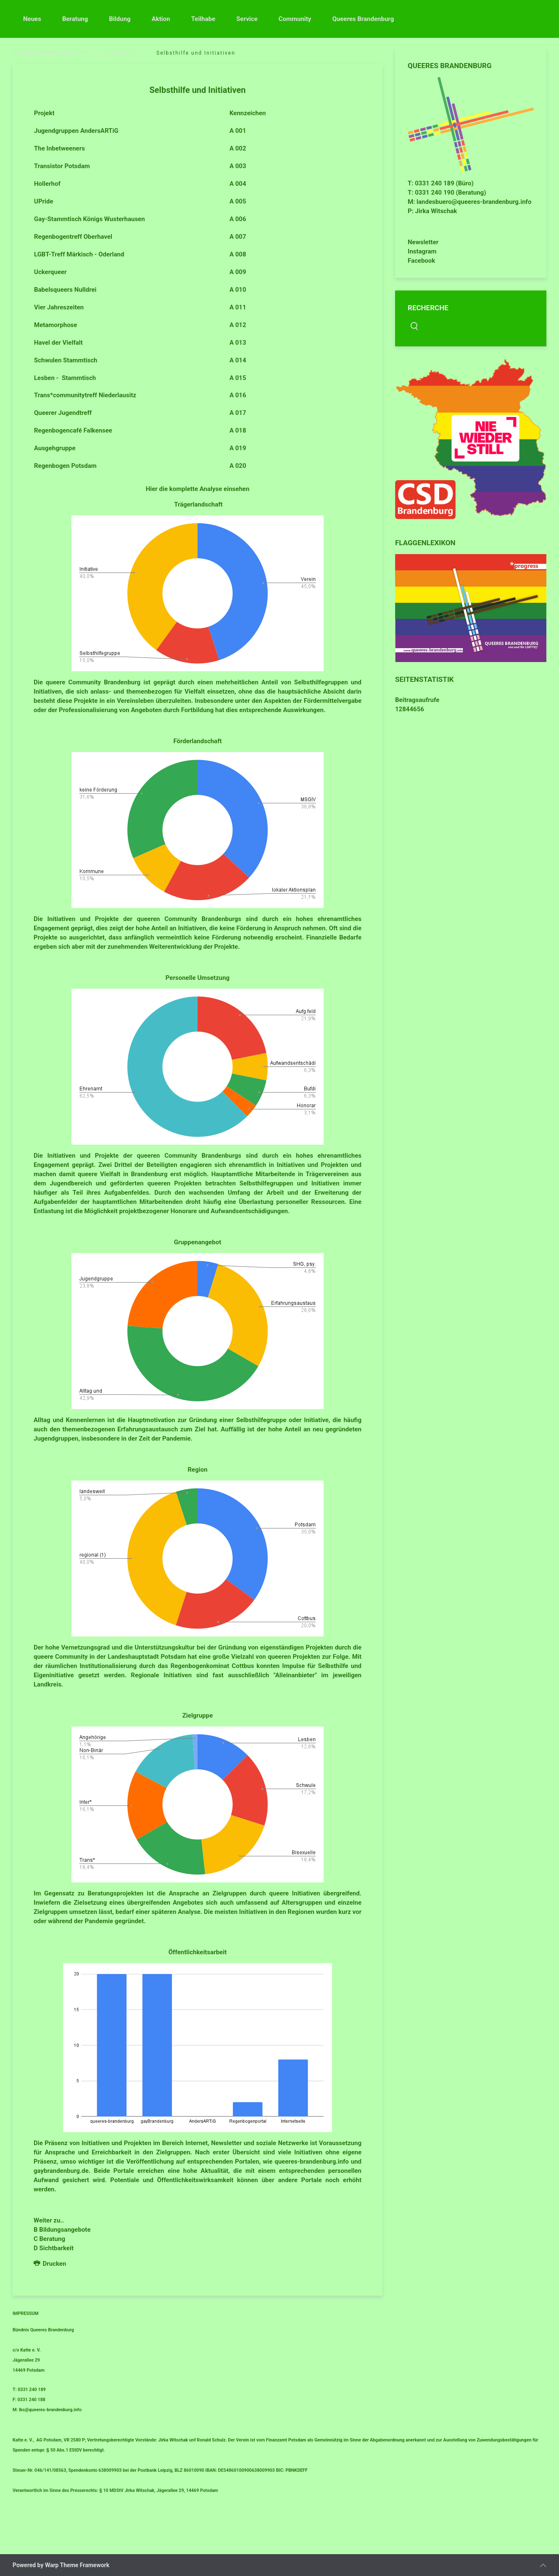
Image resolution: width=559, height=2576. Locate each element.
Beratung (75, 19)
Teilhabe (203, 19)
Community (295, 19)
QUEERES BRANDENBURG (50, 53)
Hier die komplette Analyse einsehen (198, 489)
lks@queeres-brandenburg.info (50, 2409)
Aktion (161, 19)
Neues (32, 19)
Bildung (119, 19)
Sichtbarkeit (56, 2248)
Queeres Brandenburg (363, 19)
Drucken (50, 2263)
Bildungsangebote (64, 2229)
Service (246, 19)
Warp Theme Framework (77, 2565)
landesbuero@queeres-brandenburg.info (474, 202)
